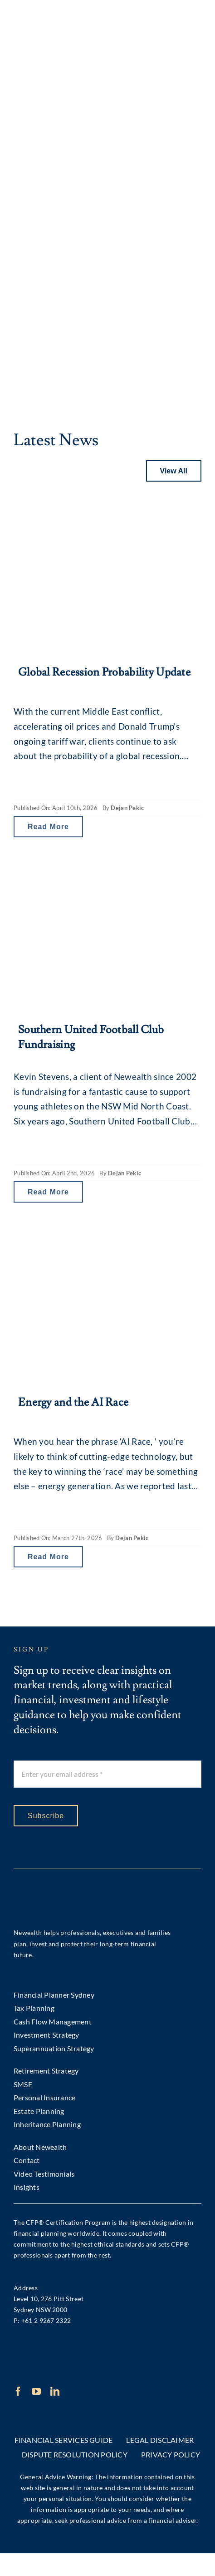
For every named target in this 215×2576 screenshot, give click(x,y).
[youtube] (36, 2391)
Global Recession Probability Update (104, 672)
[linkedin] (54, 2391)
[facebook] (18, 2391)
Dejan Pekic (127, 807)
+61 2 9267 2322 (46, 2320)
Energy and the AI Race (73, 1402)
